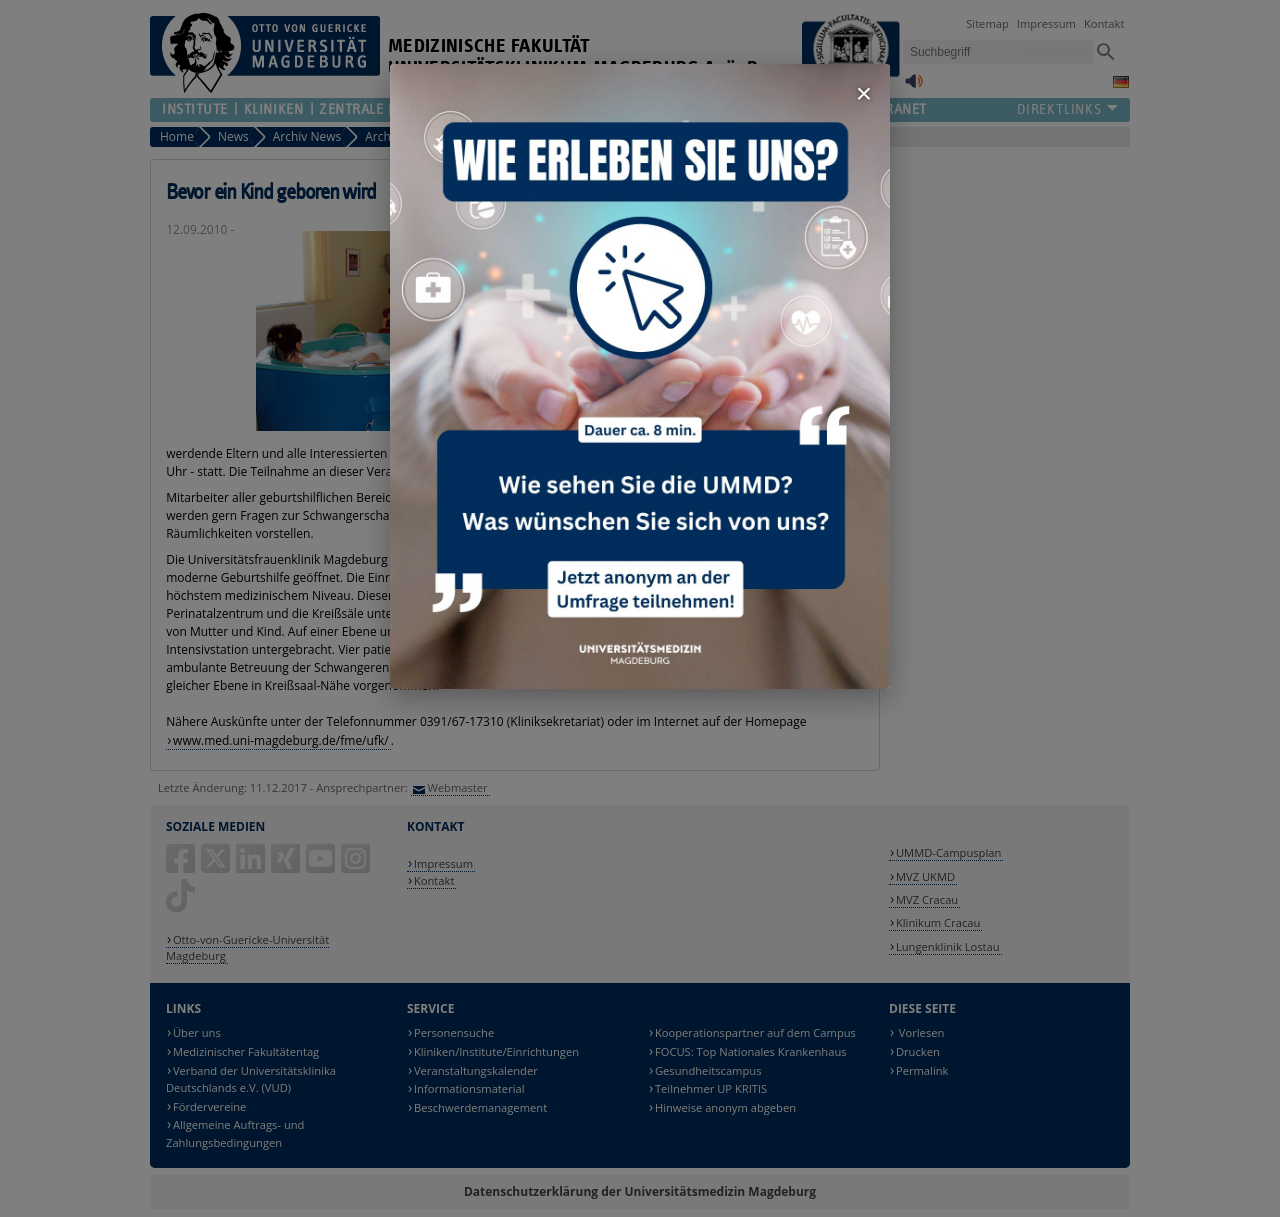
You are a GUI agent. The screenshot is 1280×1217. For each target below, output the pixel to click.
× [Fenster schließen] (864, 93)
